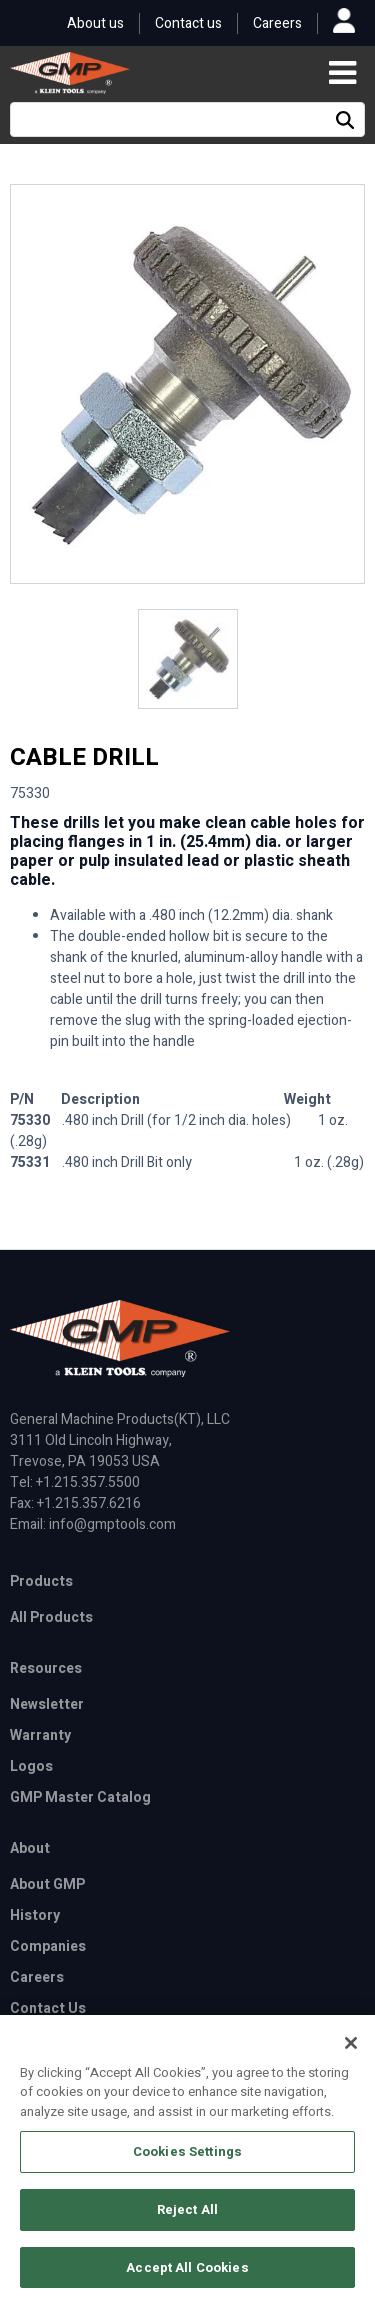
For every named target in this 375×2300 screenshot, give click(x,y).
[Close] (351, 2049)
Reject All (187, 2215)
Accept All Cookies (187, 2273)
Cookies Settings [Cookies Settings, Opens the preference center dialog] (187, 2158)
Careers (277, 23)
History (35, 1915)
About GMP (47, 1884)
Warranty (40, 1735)
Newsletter (47, 1704)
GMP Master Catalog (80, 1797)
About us (95, 23)
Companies (48, 1946)
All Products (51, 1617)
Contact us (188, 23)
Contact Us (48, 2008)
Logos (31, 1766)
